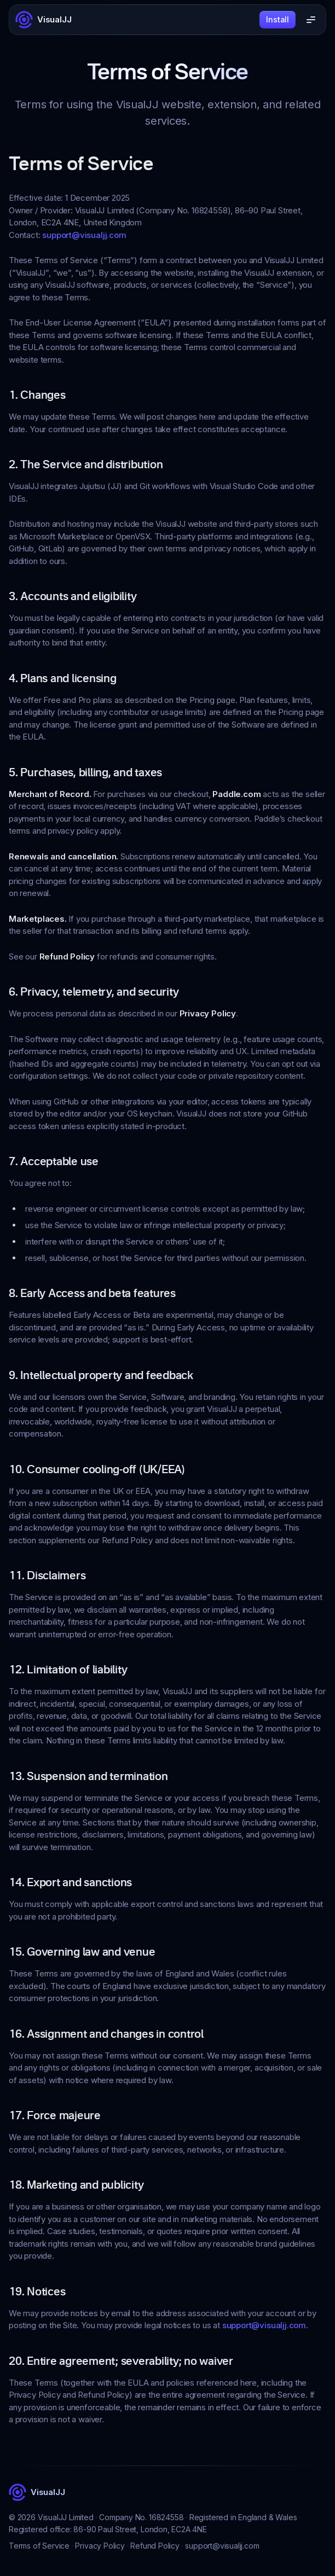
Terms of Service (39, 2545)
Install (277, 19)
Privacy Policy (99, 2545)
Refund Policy (155, 2545)
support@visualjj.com (84, 235)
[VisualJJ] (43, 19)
